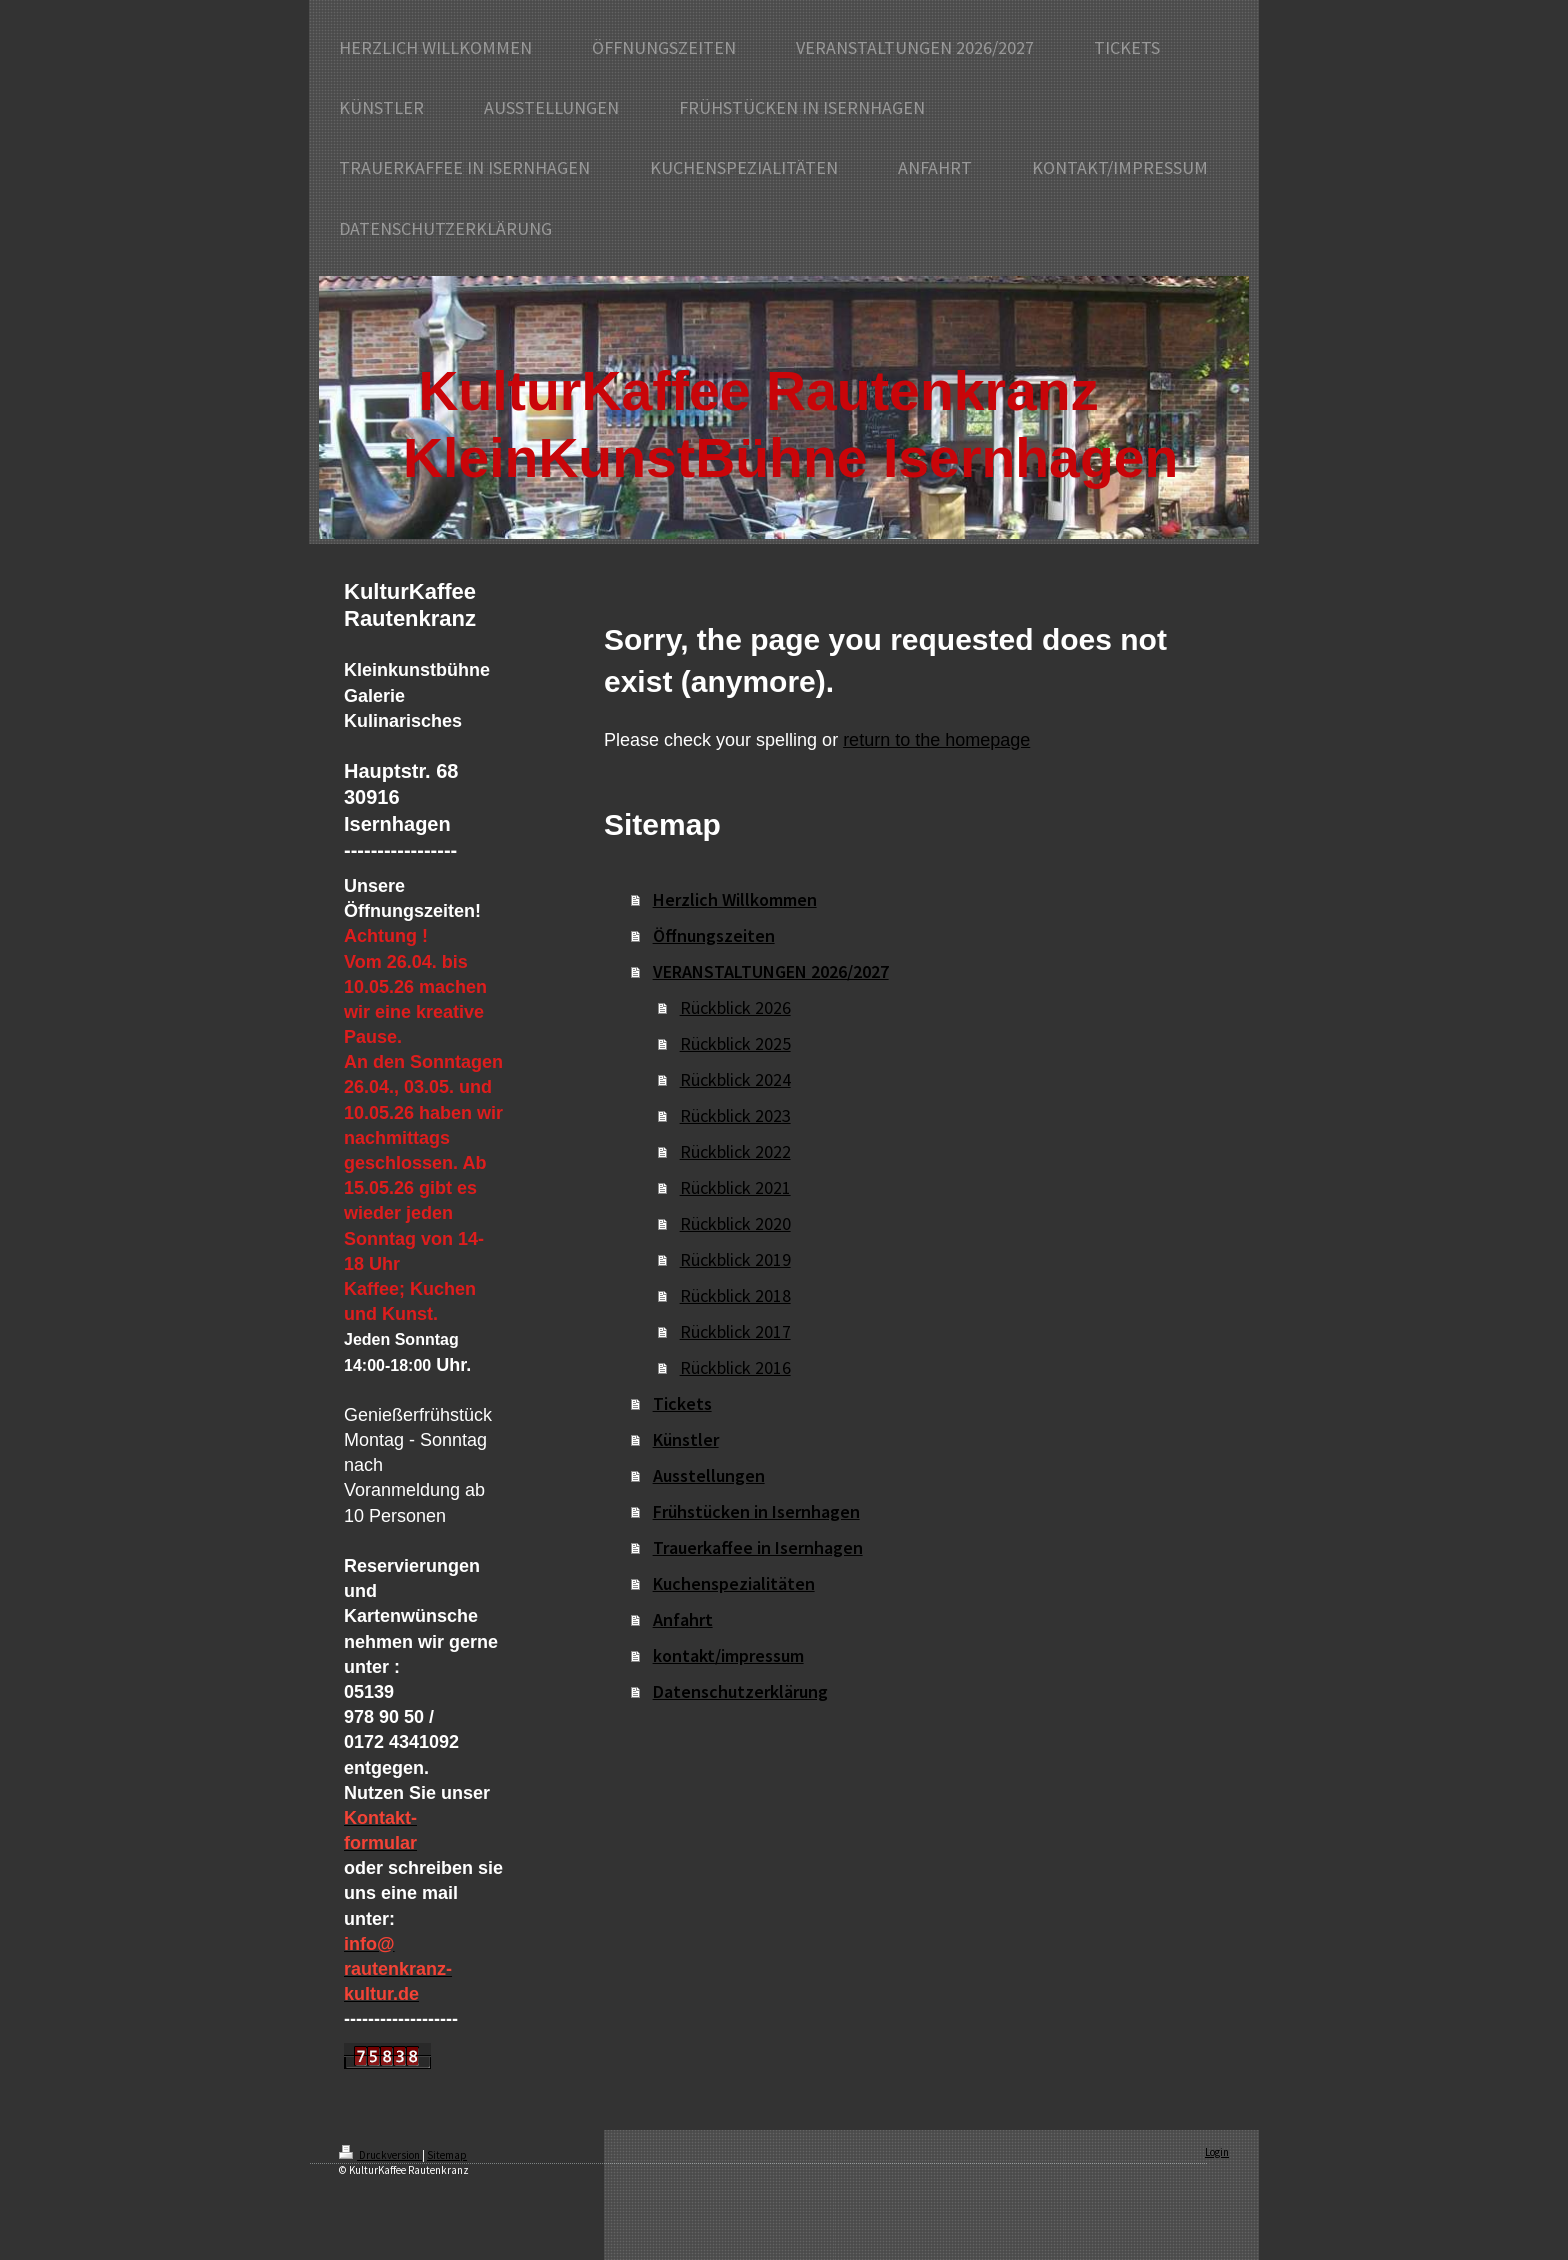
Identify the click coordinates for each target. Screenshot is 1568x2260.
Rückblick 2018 (735, 1295)
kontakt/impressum (728, 1655)
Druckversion (380, 2155)
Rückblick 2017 (735, 1331)
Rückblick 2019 (735, 1259)
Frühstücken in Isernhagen (756, 1511)
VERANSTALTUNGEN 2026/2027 (771, 971)
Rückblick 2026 (735, 1007)
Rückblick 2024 (735, 1079)
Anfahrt (683, 1619)
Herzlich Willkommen (735, 899)
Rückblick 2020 (735, 1223)
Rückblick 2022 (735, 1151)
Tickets (682, 1403)
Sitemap (447, 2155)
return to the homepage (936, 740)
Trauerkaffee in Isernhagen (758, 1547)
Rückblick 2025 (735, 1043)
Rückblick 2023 (735, 1115)
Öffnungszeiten (714, 935)
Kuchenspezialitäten (734, 1583)
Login (1217, 2152)
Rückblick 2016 (735, 1367)
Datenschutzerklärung (740, 1691)
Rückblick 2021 (735, 1187)
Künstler (686, 1439)
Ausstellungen (709, 1475)
